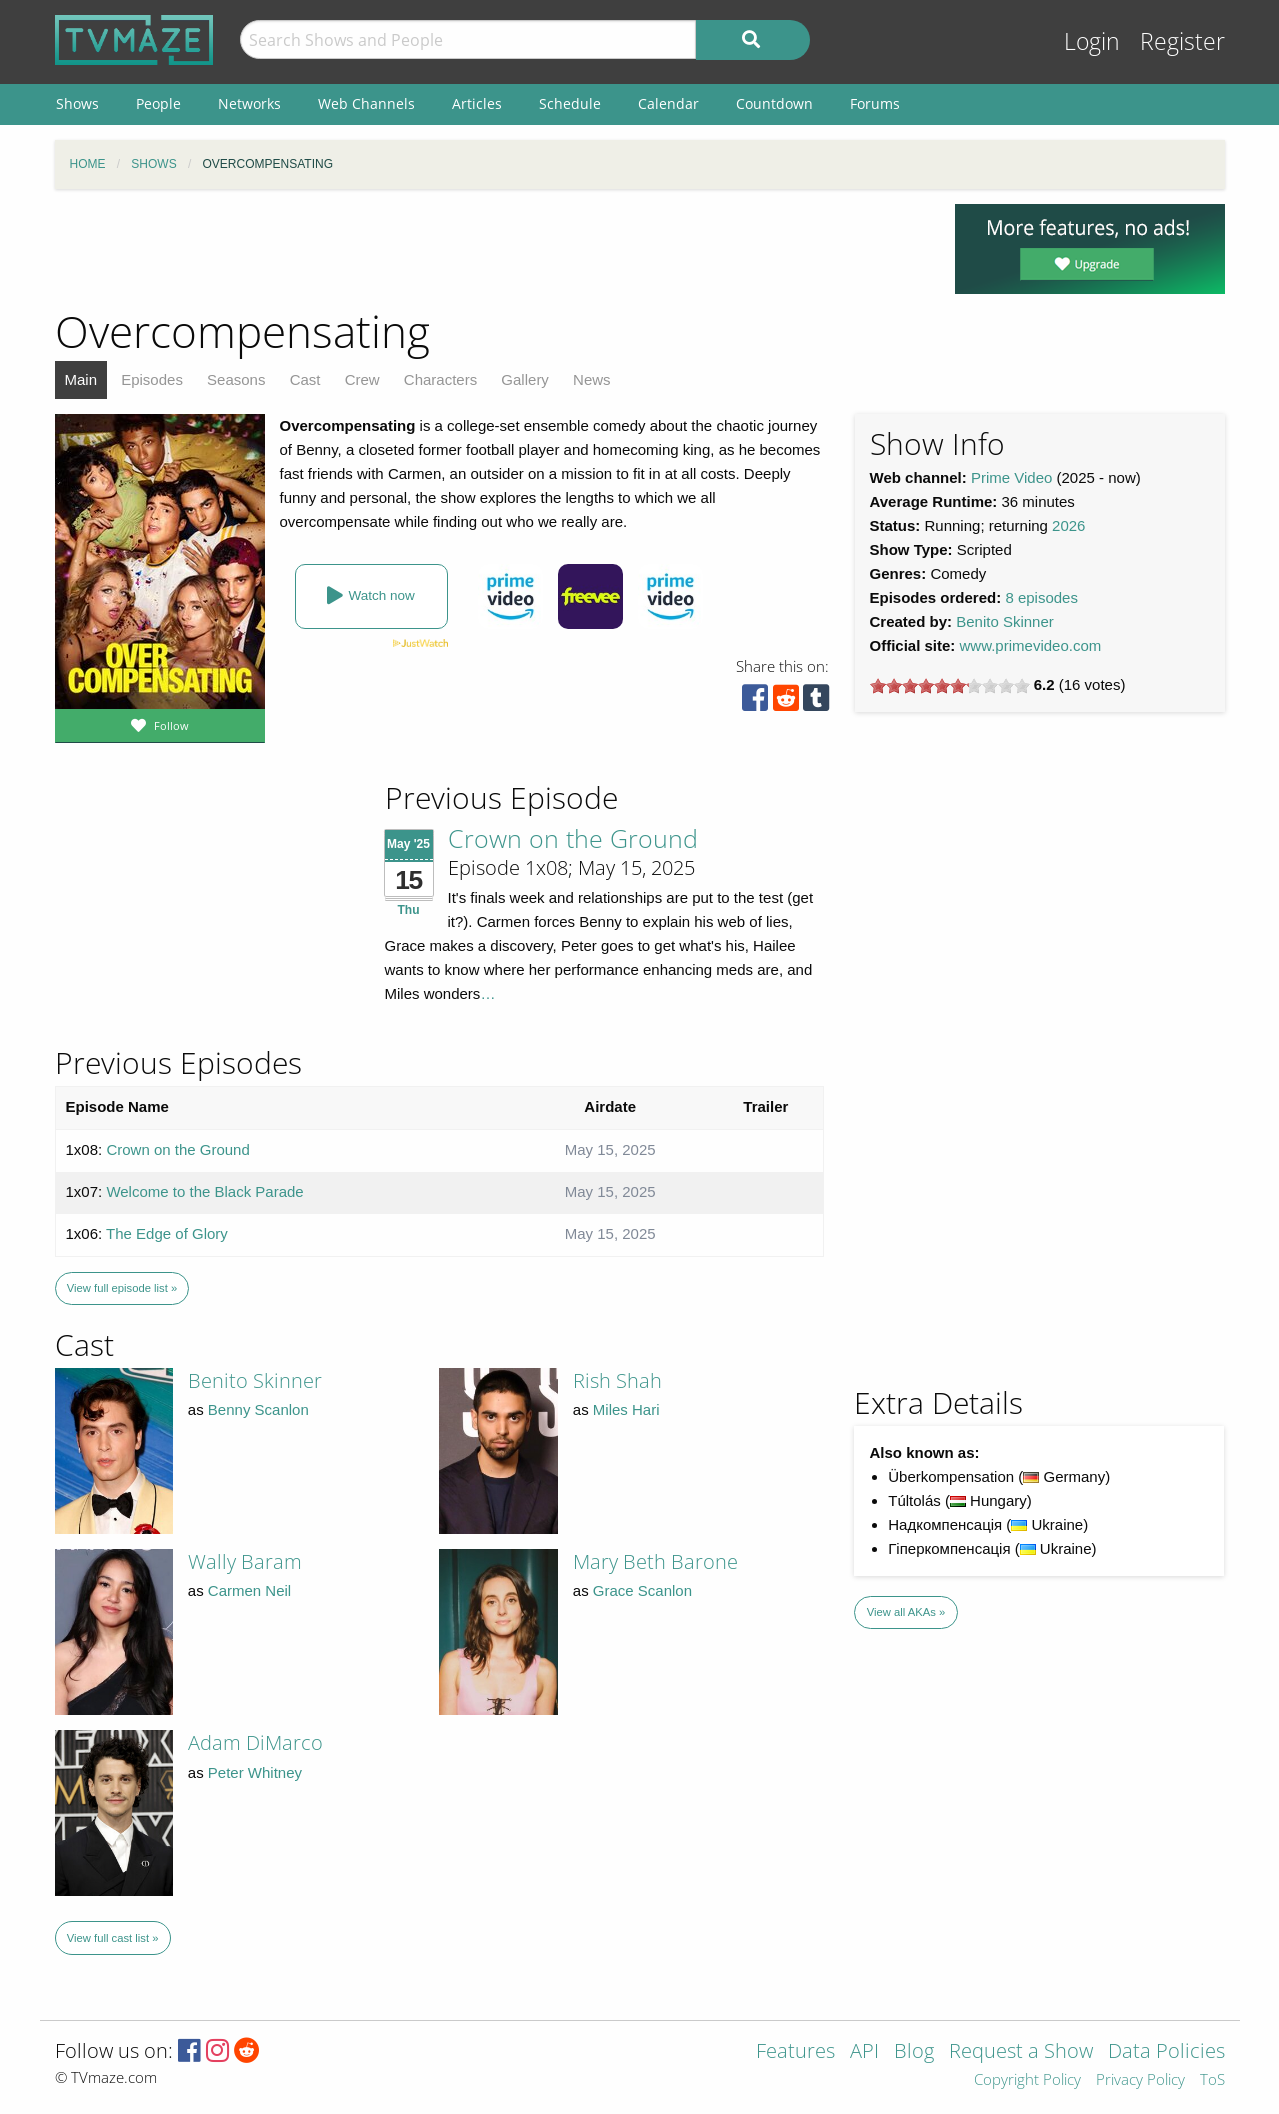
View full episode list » (122, 1288)
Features (795, 2052)
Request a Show (1021, 2052)
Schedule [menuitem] (570, 103)
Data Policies (1166, 2052)
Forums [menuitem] (875, 103)
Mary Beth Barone (655, 1561)
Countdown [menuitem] (774, 103)
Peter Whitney (255, 1772)
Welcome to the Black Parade (204, 1191)
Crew (362, 379)
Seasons (236, 379)
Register (1182, 41)
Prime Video (1011, 477)
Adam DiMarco (255, 1742)
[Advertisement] (490, 249)
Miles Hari (626, 1409)
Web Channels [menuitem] (366, 103)
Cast (305, 379)
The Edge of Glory (167, 1233)
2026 (1068, 525)
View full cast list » (113, 1938)
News (592, 379)
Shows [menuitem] (77, 103)
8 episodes (1041, 597)
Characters (440, 379)
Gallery (525, 379)
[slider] (950, 686)
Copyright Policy (1027, 2080)
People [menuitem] (158, 103)
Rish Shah (617, 1380)
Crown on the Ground (573, 838)
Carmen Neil (249, 1590)
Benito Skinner (1005, 621)
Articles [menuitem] (477, 103)
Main (81, 379)
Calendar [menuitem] (668, 103)
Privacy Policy (1140, 2080)
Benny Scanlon (258, 1409)
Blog (914, 2052)
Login (1092, 41)
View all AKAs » (906, 1612)
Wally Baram (245, 1561)
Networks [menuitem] (249, 103)
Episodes (152, 379)
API (864, 2052)
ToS (1212, 2080)
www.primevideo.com (1031, 645)
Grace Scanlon (642, 1590)
